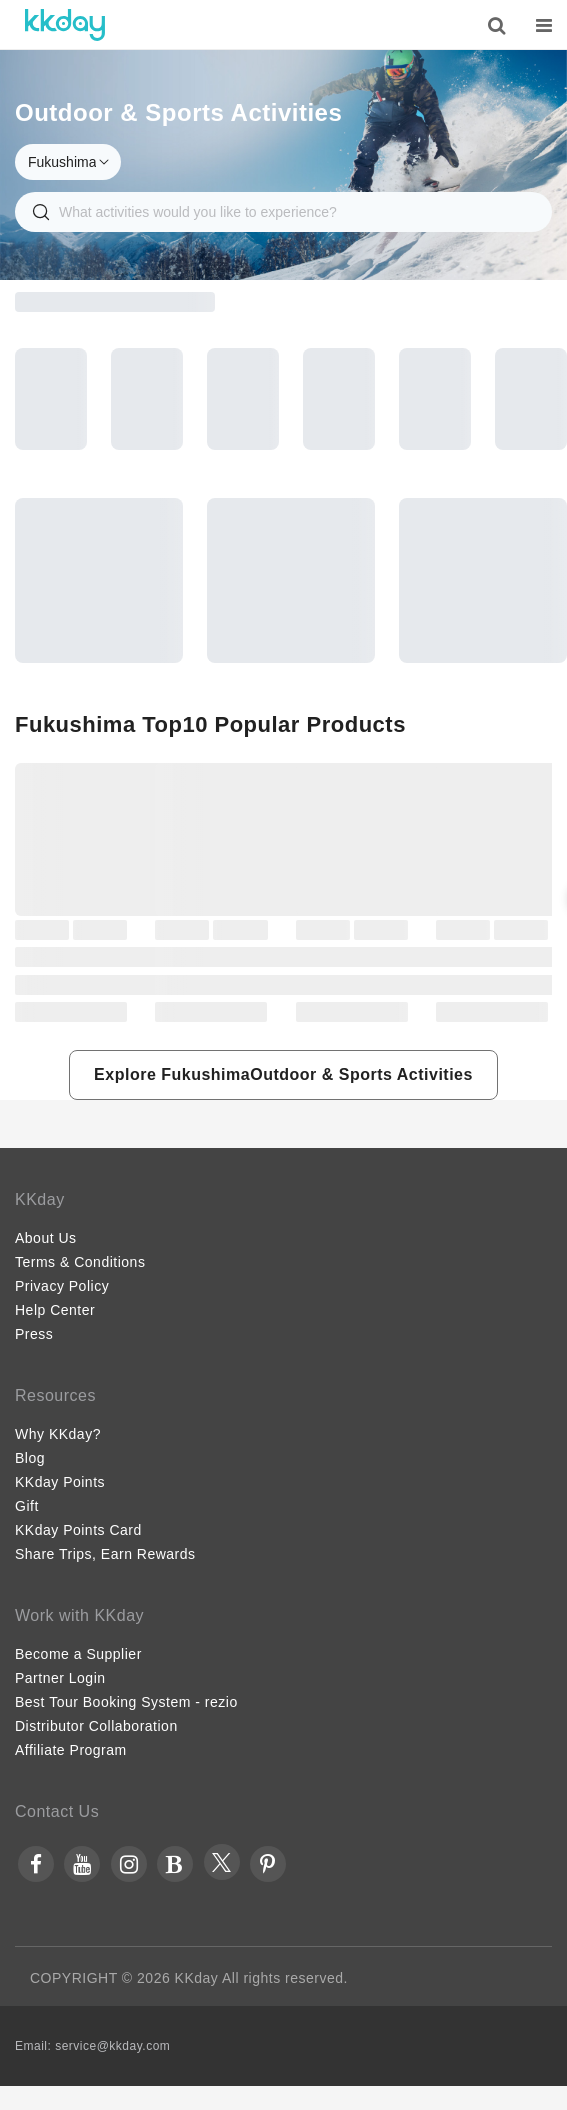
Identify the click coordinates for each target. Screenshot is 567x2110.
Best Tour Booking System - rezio (126, 1702)
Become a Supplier (78, 1654)
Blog (30, 1458)
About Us (46, 1238)
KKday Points (60, 1482)
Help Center (55, 1310)
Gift (27, 1506)
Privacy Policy (62, 1286)
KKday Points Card (78, 1530)
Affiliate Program (71, 1750)
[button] (283, 1075)
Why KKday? (58, 1434)
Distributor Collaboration (96, 1726)
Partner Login (60, 1678)
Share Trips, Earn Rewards (105, 1554)
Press (34, 1334)
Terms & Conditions (80, 1262)
